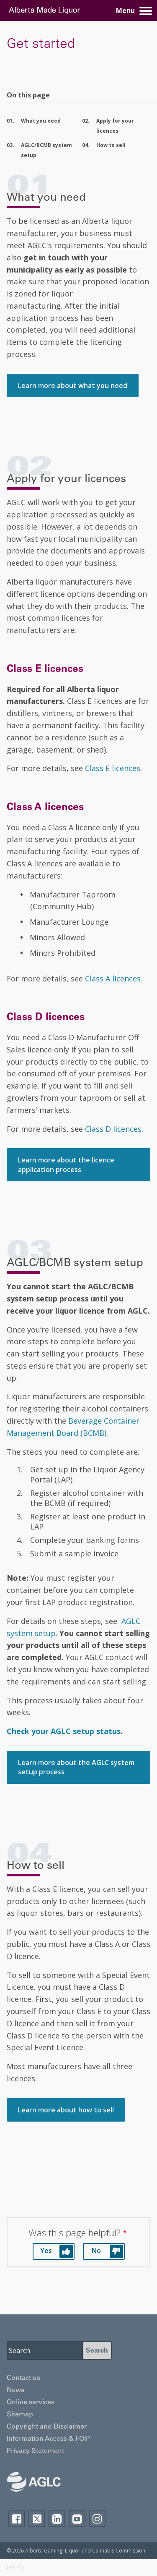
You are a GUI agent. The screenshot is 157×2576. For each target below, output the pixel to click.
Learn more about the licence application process (66, 1164)
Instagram (97, 2518)
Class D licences (113, 1129)
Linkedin (57, 2518)
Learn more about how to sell (66, 2109)
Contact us (23, 2378)
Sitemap (20, 2414)
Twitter (36, 2518)
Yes (46, 2250)
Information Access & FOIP (48, 2439)
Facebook (16, 2518)
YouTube (77, 2518)
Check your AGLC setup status (64, 1731)
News (15, 2390)
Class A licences (113, 978)
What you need (41, 120)
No (96, 2250)
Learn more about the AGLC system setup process (76, 1767)
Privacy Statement (35, 2451)
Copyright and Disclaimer (47, 2427)
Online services (30, 2402)
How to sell (111, 145)
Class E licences (112, 768)
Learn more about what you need (72, 385)
